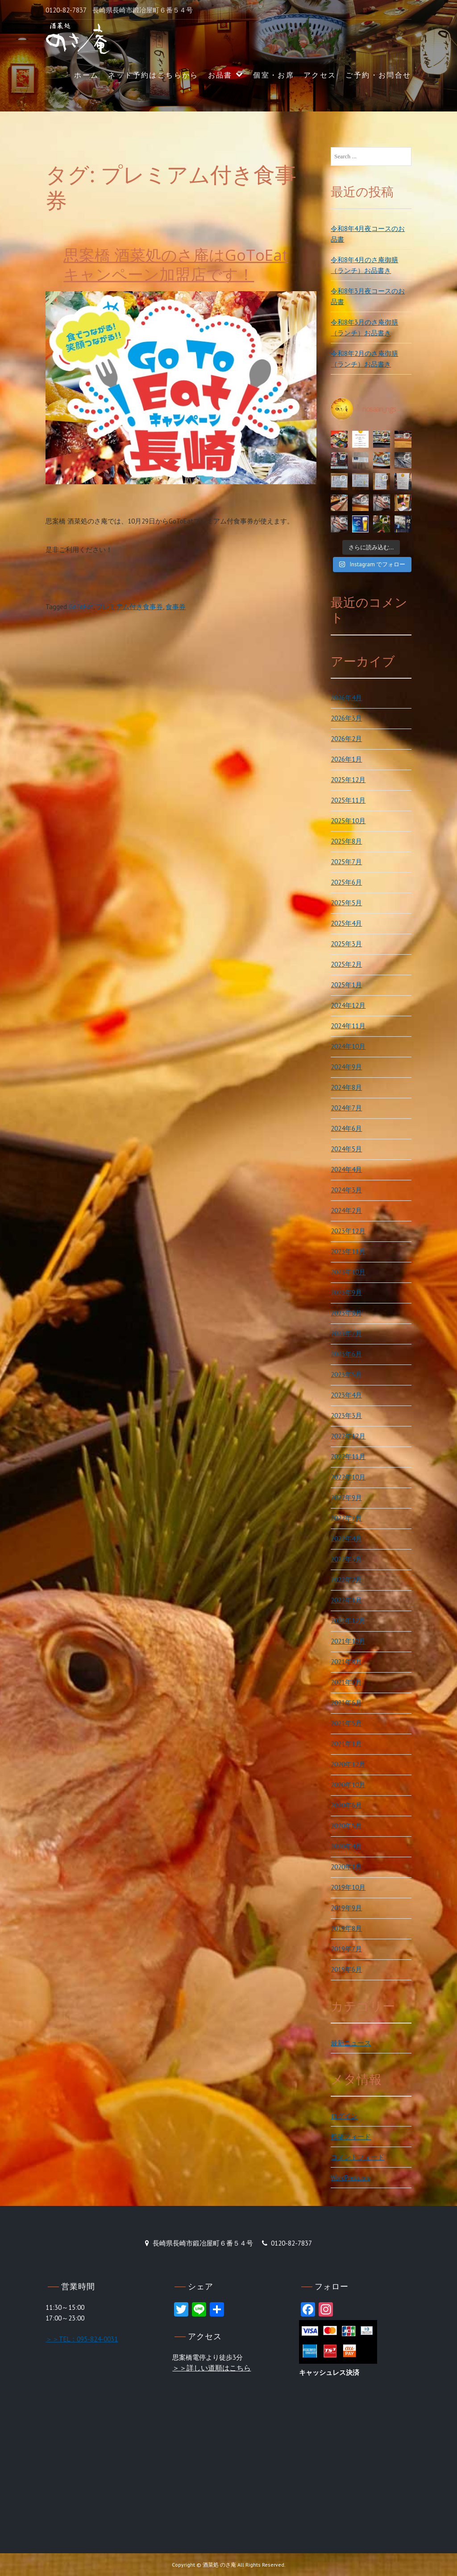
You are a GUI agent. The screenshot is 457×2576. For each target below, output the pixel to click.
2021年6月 (346, 1702)
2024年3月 (346, 1190)
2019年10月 (348, 1887)
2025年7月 (346, 861)
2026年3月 (346, 718)
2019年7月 (346, 1949)
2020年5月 (346, 1826)
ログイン (344, 2116)
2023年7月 (346, 1333)
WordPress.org (351, 2177)
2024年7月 (346, 1108)
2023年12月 (348, 1231)
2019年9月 (346, 1908)
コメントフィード (357, 2157)
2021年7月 (346, 1682)
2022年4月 (346, 1538)
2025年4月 (346, 923)
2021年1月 (346, 1743)
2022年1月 (346, 1600)
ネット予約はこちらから (153, 75)
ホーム (86, 75)
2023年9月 (346, 1292)
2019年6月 (346, 1969)
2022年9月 (346, 1497)
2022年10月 (348, 1477)
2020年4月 (346, 1846)
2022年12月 (348, 1436)
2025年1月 (346, 985)
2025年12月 (348, 779)
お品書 (220, 75)
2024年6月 (346, 1128)
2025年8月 (346, 841)
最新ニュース (351, 2043)
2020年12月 (348, 1764)
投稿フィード (351, 2136)
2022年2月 (346, 1579)
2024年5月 (346, 1149)
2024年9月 (346, 1067)
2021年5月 (346, 1723)
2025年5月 (346, 903)
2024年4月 (346, 1169)
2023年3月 (346, 1415)
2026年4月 (346, 697)
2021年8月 (346, 1661)
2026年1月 (346, 759)
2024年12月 (348, 1005)
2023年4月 (346, 1395)
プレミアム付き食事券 (129, 606)
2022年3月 (346, 1559)
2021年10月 (348, 1641)
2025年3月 (346, 944)
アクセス (320, 75)
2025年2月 (346, 964)
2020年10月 (348, 1785)
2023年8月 (346, 1313)
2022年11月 (348, 1456)
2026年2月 (346, 738)
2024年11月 (348, 1026)
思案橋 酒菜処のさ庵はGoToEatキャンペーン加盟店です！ (175, 264)
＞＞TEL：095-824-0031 (82, 2339)
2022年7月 (346, 1518)
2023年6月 (346, 1354)
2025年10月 (348, 820)
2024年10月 (348, 1046)
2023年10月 (348, 1272)
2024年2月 (346, 1210)
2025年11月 (348, 800)
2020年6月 (346, 1805)
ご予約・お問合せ (378, 75)
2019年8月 (346, 1928)
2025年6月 (346, 882)
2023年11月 (348, 1251)
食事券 (176, 606)
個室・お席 (273, 75)
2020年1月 (346, 1867)
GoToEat (81, 606)
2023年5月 (346, 1374)
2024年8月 (346, 1087)
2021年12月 (348, 1620)
